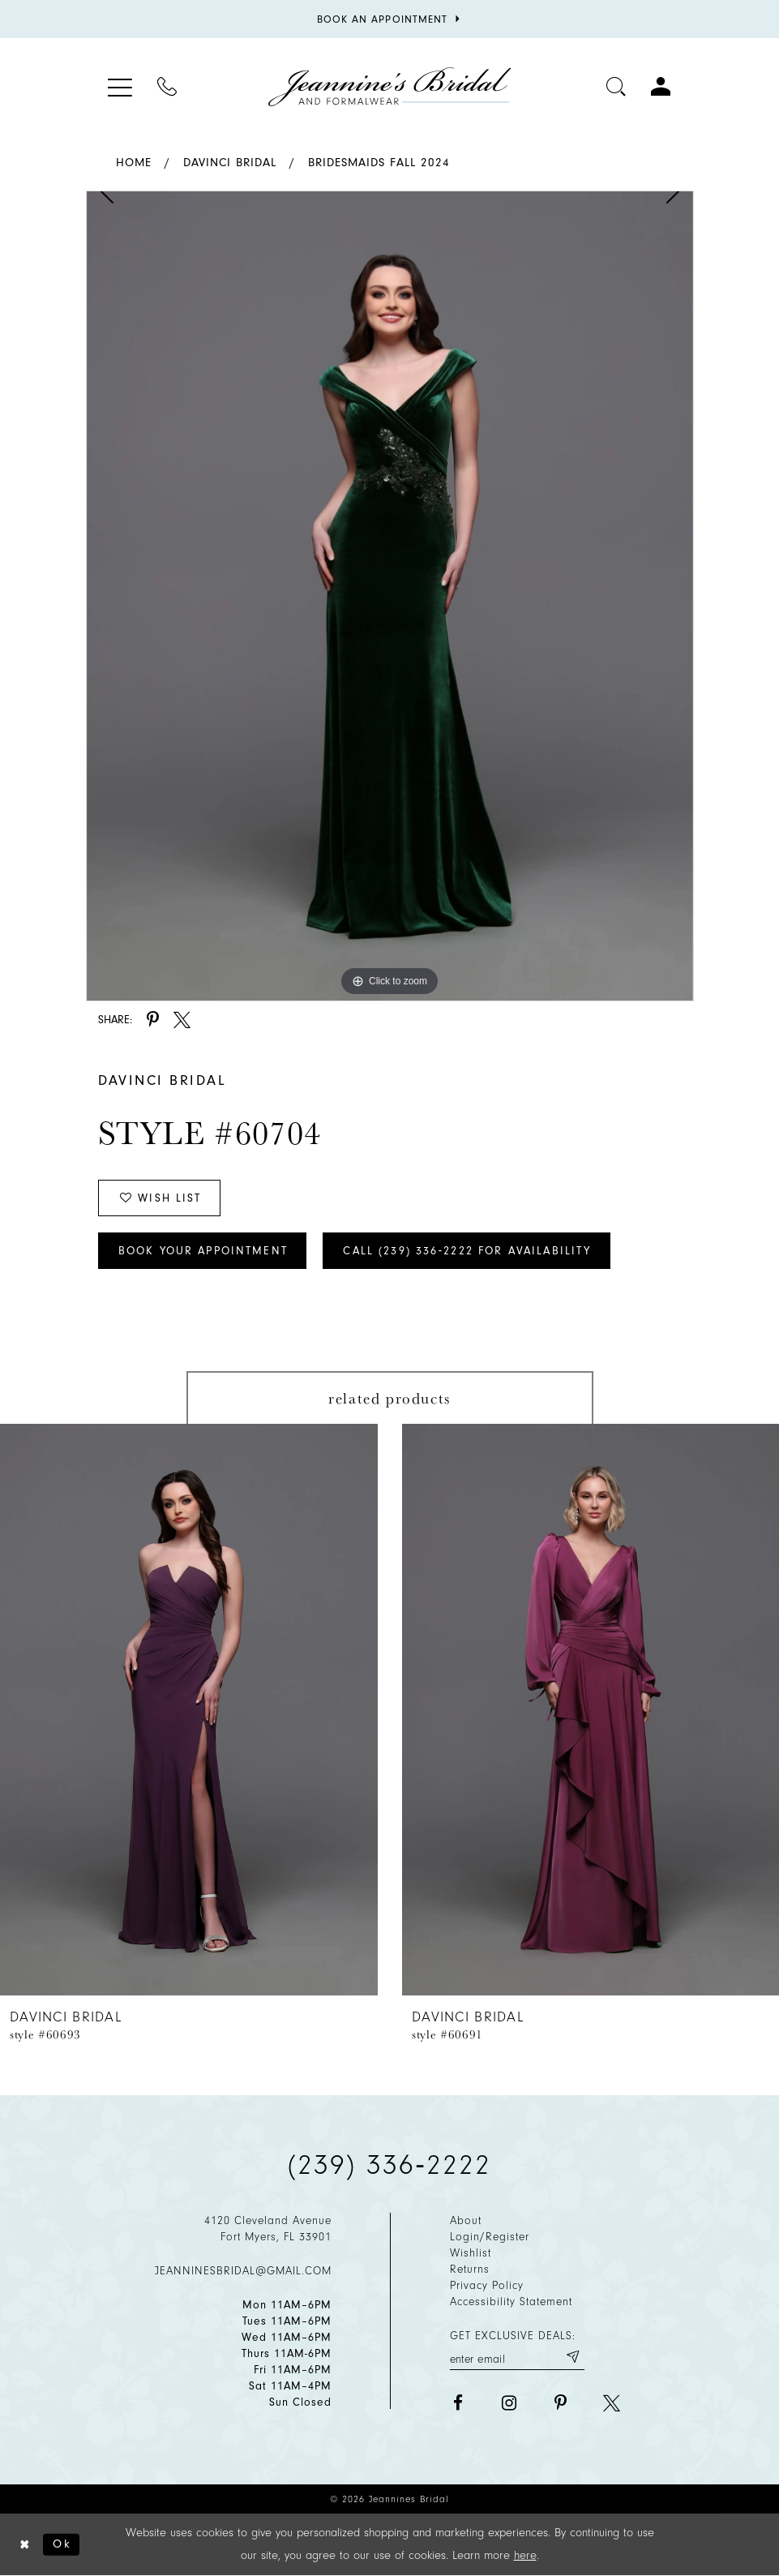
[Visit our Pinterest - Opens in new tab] (560, 2402)
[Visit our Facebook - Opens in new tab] (458, 2402)
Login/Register (489, 2237)
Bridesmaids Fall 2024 (379, 162)
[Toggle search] (616, 86)
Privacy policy (487, 2285)
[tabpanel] (390, 596)
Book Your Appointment (203, 1251)
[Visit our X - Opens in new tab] (611, 2402)
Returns (470, 2269)
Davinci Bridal (229, 162)
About (466, 2220)
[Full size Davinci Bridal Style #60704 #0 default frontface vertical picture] (390, 596)
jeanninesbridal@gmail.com (243, 2271)
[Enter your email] (517, 2356)
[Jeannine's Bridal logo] (389, 86)
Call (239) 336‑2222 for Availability (467, 1251)
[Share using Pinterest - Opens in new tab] (152, 1019)
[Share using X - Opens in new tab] (181, 1019)
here (525, 2555)
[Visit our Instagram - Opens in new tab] (509, 2402)
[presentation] (189, 1709)
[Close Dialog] (25, 2545)
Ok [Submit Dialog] (62, 2544)
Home (134, 162)
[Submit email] (572, 2356)
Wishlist (470, 2253)
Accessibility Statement (511, 2301)
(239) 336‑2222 (390, 2165)
